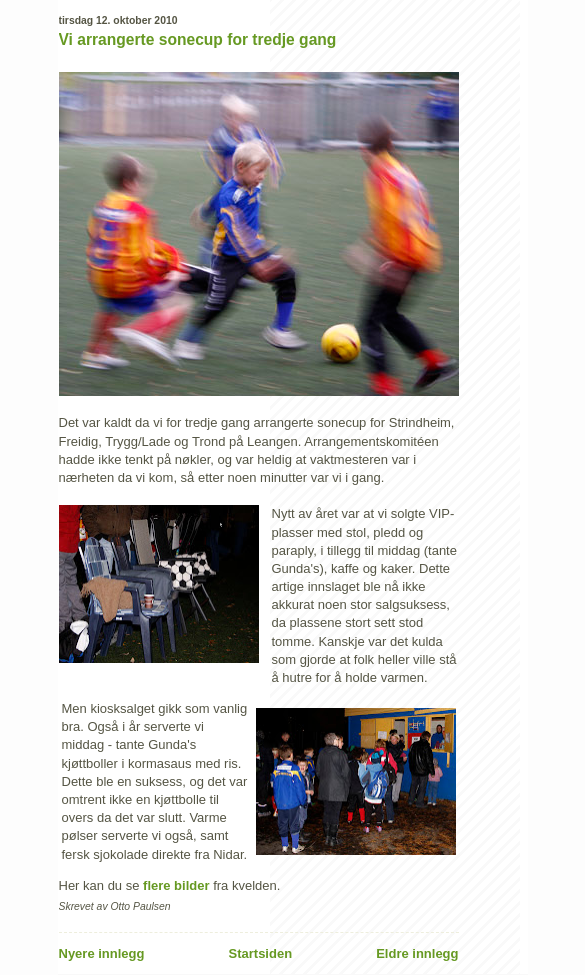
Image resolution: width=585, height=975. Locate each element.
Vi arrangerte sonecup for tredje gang (198, 39)
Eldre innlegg (417, 953)
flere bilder (176, 885)
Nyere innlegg (102, 953)
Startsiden (261, 953)
